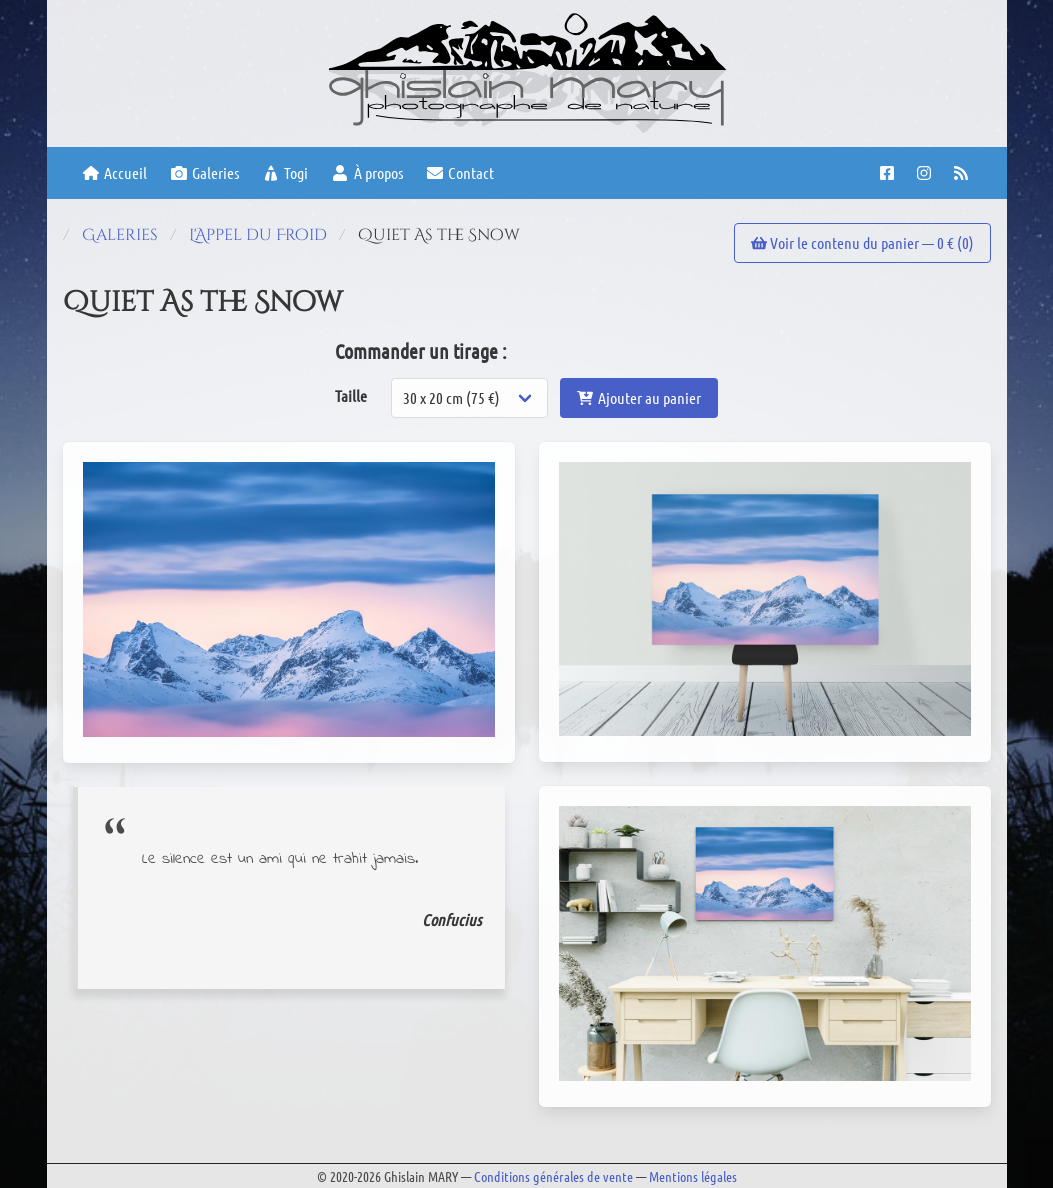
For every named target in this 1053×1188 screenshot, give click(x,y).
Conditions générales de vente (553, 1176)
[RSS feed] (963, 173)
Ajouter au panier (639, 397)
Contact (460, 172)
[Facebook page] (889, 173)
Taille (351, 395)
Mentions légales (693, 1176)
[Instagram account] (926, 173)
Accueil (115, 172)
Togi (285, 172)
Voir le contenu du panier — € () (862, 243)
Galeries (205, 172)
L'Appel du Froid (258, 235)
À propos (367, 172)
